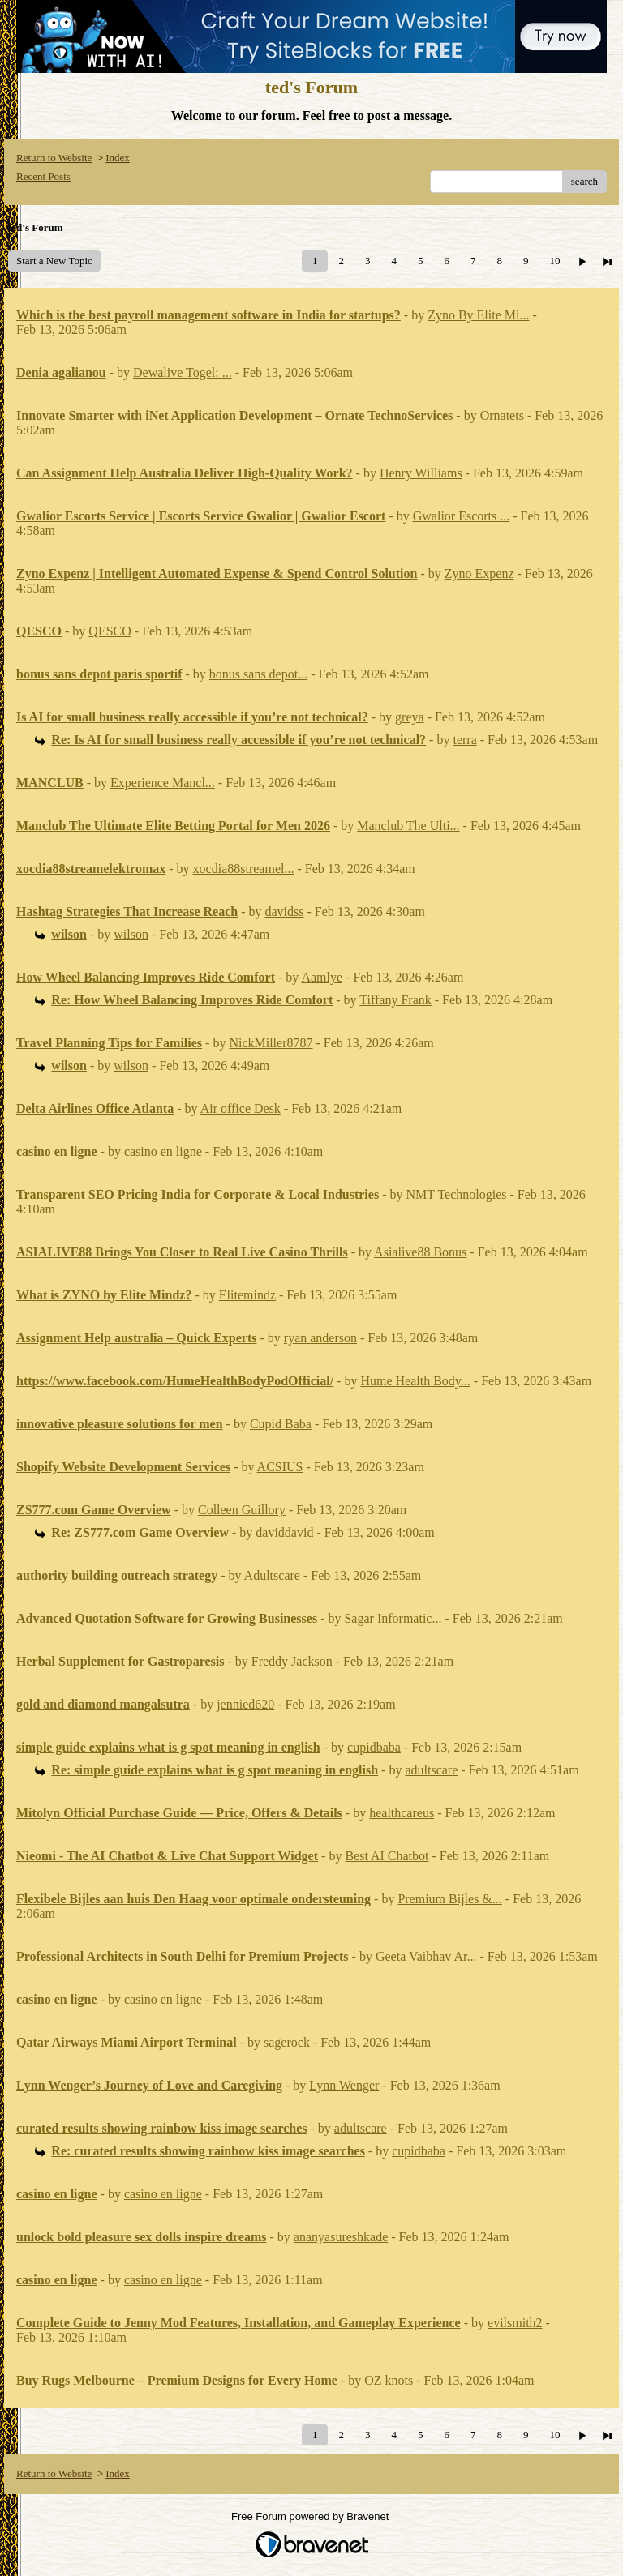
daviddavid (284, 1532)
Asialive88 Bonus (420, 1252)
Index (117, 158)
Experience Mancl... (162, 782)
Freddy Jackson (292, 1661)
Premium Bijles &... (449, 1899)
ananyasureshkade (341, 2237)
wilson (131, 934)
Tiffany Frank (395, 1000)
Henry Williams (421, 473)
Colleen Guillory (242, 1510)
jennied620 (245, 1704)
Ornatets (502, 415)
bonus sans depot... (258, 674)
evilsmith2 (515, 2323)
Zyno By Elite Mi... (478, 315)
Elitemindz (247, 1295)
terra (464, 740)
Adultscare (272, 1575)
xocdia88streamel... (243, 868)
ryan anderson (320, 1338)
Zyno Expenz (479, 573)
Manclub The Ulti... (408, 825)
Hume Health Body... (415, 1381)
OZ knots (388, 2380)
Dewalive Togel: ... (182, 372)
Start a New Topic (54, 261)
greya (409, 717)
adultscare (431, 1770)
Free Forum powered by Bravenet (311, 2516)
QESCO (109, 631)
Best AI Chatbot (386, 1856)
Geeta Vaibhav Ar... (426, 1956)
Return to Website (54, 158)
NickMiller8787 (270, 1043)
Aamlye (321, 977)
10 (554, 261)
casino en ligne (163, 1151)
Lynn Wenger (344, 2085)
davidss (284, 911)
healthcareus (401, 1813)
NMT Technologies (456, 1194)
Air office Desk (240, 1108)
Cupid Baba (281, 1424)
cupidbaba (374, 1747)
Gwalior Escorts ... (461, 516)
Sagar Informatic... (392, 1618)
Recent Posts (43, 176)
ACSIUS (280, 1467)
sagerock (287, 2042)
